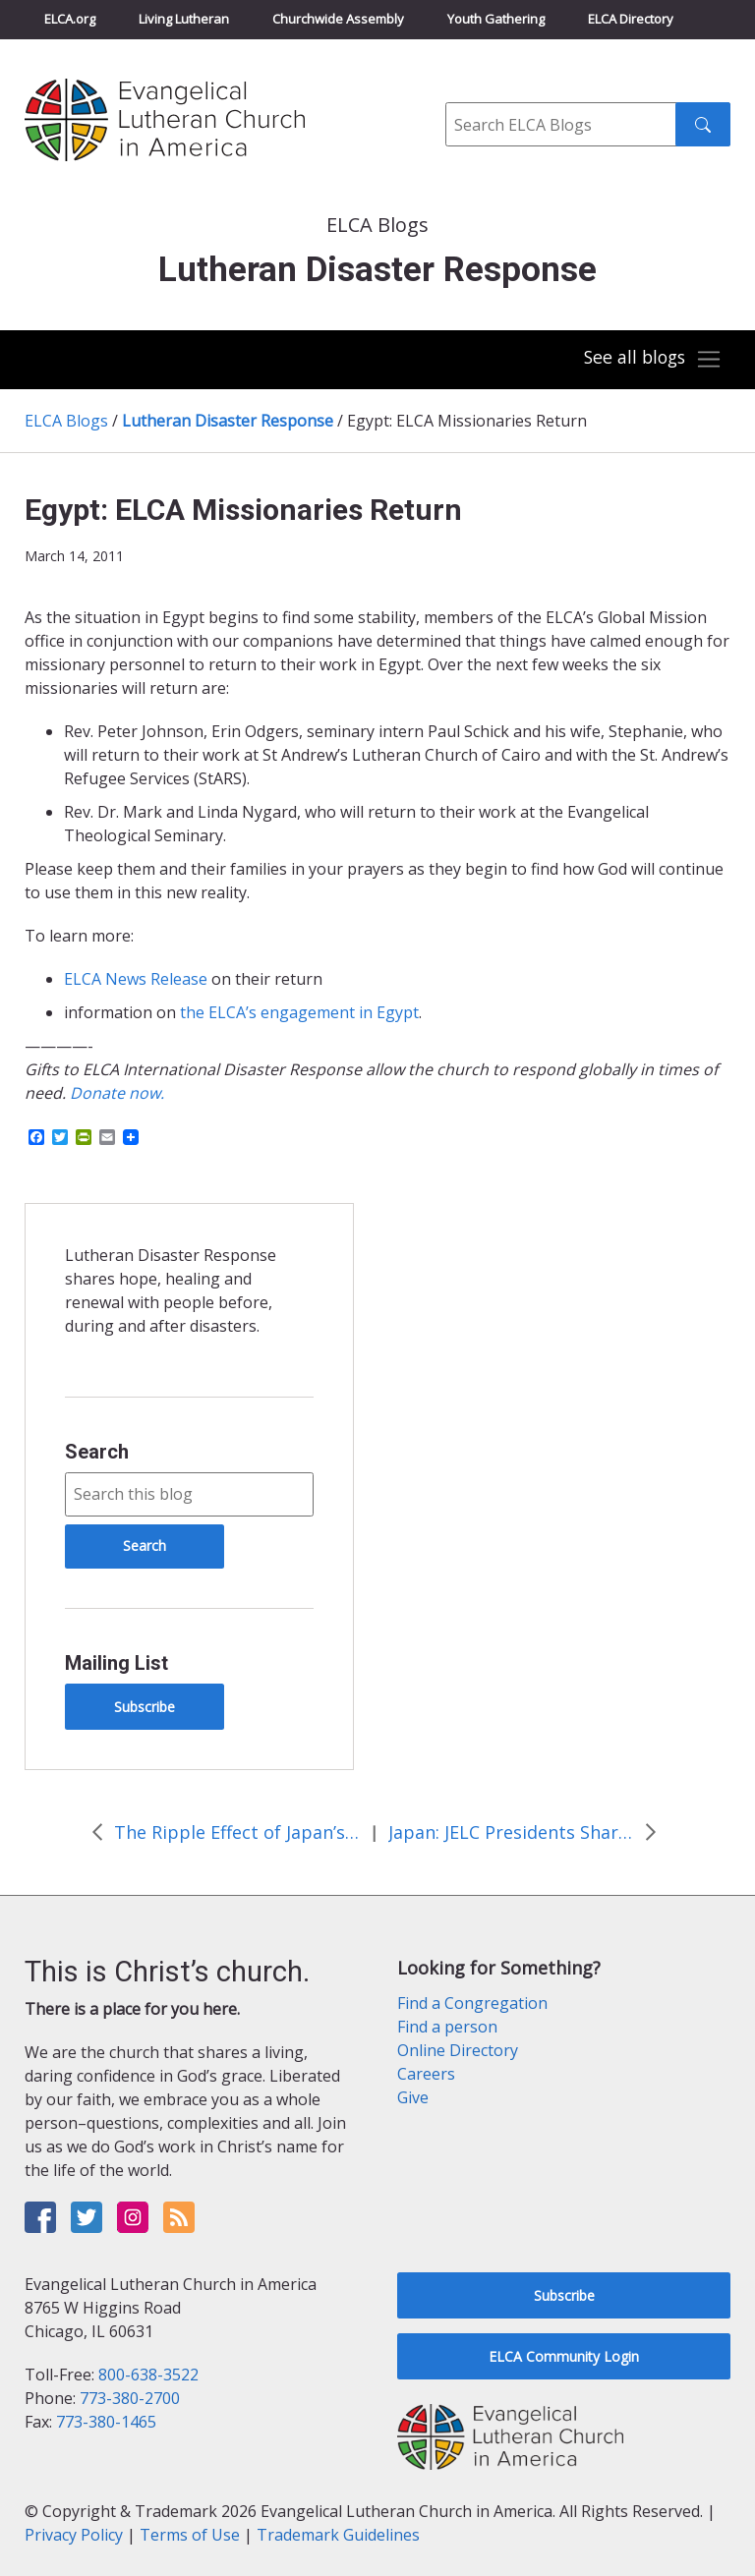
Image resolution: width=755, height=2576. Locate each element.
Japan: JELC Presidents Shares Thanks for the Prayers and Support (511, 1832)
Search (97, 1451)
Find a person (447, 2026)
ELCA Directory (630, 19)
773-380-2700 (130, 2398)
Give (413, 2097)
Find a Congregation (472, 2003)
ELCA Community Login (564, 2356)
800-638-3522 (148, 2374)
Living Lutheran (184, 19)
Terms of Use (190, 2535)
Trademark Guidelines (338, 2535)
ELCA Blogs (66, 420)
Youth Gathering (496, 19)
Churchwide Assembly (338, 19)
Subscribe (144, 1706)
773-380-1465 (106, 2422)
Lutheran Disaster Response (227, 420)
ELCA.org (69, 19)
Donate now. (117, 1093)
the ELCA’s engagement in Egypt (299, 1012)
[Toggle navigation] (650, 359)
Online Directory (457, 2050)
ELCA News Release (135, 979)
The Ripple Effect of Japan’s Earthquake (237, 1832)
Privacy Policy (74, 2535)
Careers (426, 2074)
